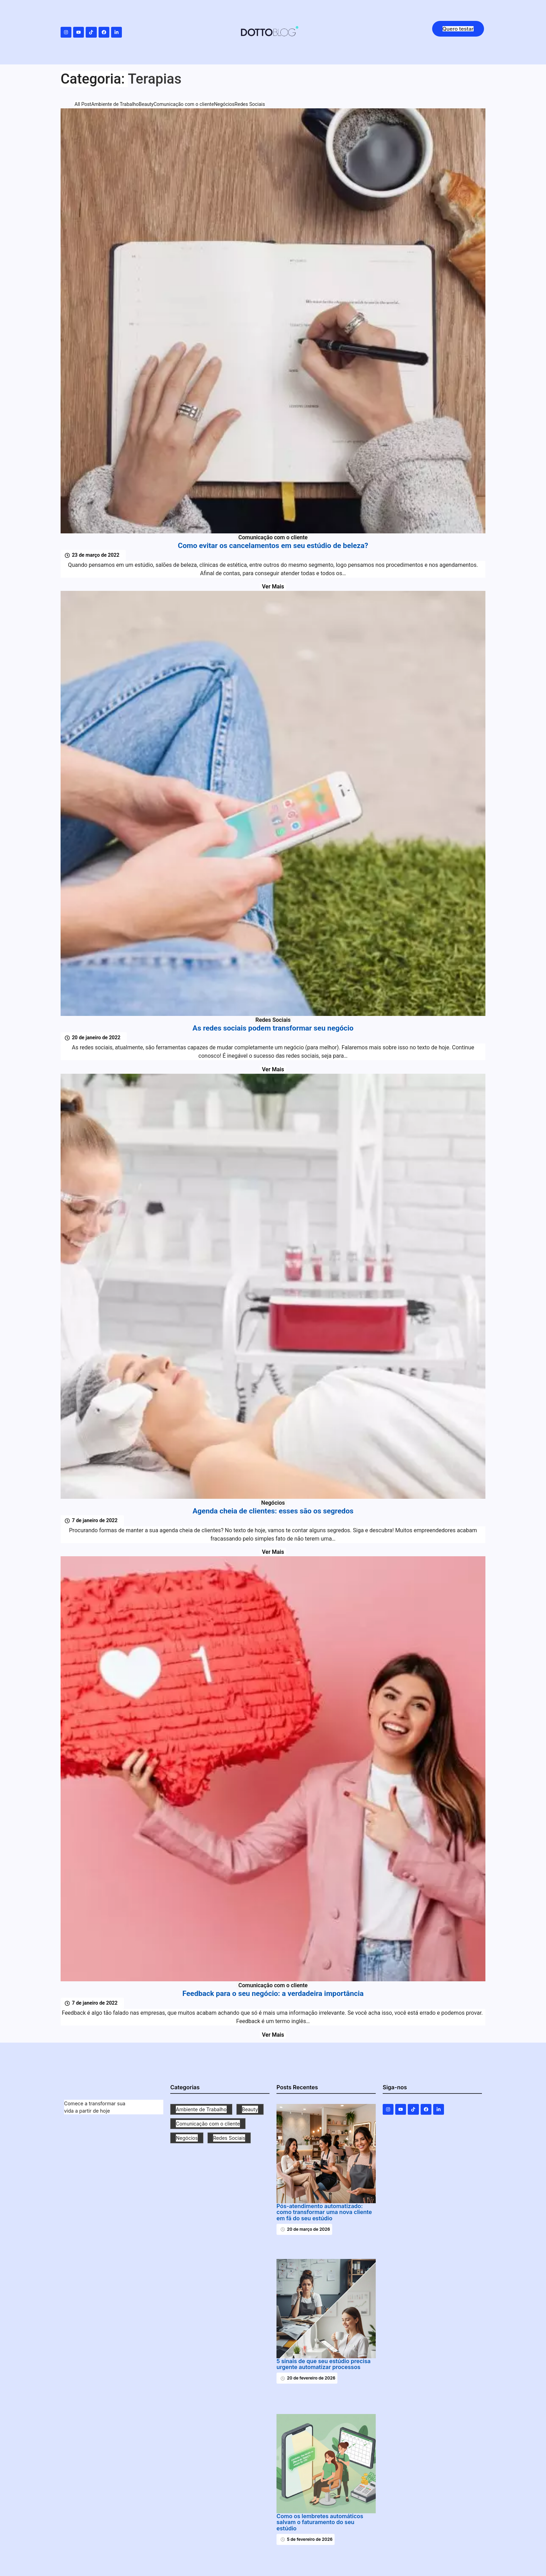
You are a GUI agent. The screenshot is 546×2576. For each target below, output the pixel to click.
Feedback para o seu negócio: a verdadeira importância (273, 1994)
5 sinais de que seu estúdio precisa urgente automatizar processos (323, 2364)
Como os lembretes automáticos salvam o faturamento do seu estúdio (319, 2522)
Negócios (273, 1502)
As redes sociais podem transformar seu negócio (273, 1028)
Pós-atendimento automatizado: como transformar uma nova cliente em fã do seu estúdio (324, 2212)
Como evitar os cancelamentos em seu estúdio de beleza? (273, 546)
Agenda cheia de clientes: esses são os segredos (273, 1511)
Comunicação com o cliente (273, 537)
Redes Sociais (273, 1020)
